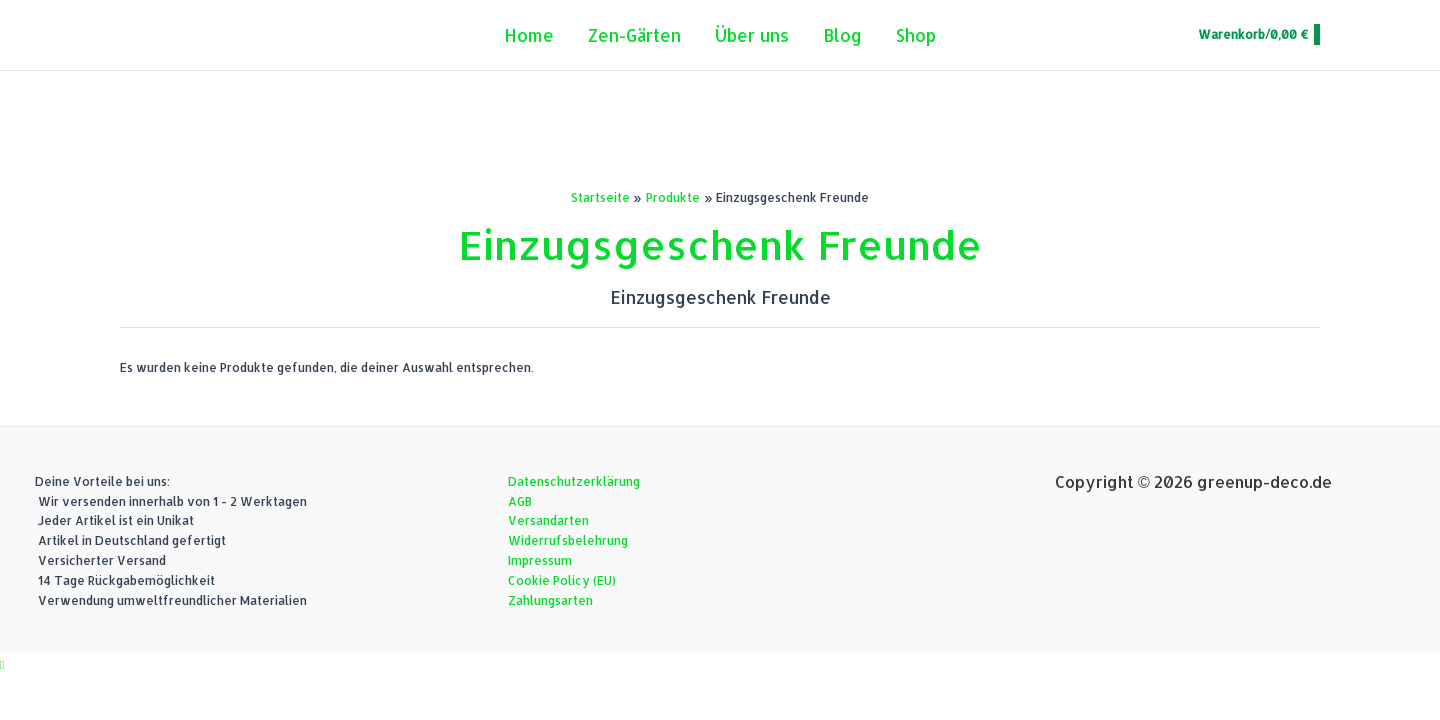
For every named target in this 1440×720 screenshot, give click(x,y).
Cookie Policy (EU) (562, 580)
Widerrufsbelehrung (568, 540)
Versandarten (548, 520)
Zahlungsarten (550, 600)
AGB (520, 501)
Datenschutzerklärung (574, 481)
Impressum (540, 560)
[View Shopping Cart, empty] (1258, 35)
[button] (2, 664)
